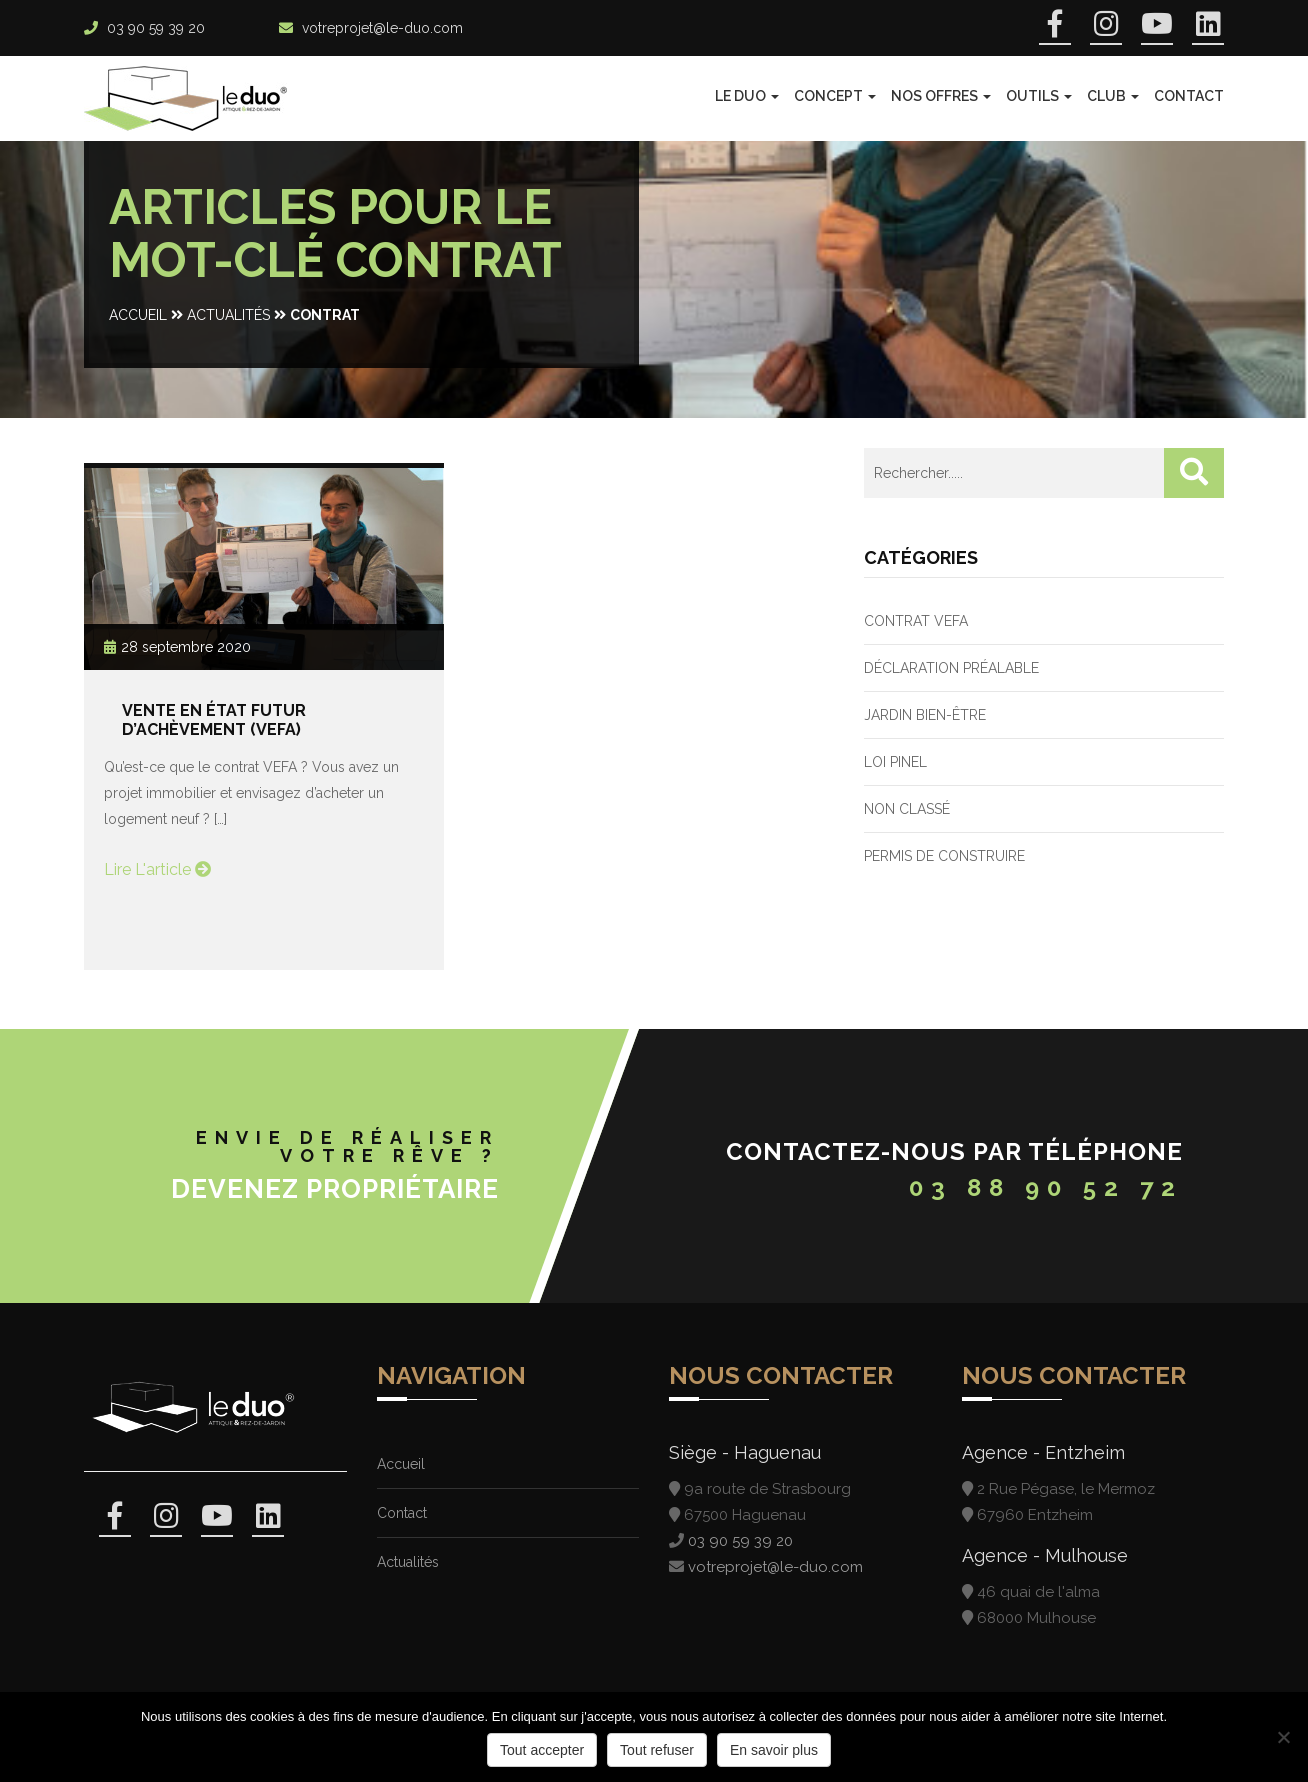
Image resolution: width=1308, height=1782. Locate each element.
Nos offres (941, 96)
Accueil (138, 315)
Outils (1039, 96)
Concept (835, 96)
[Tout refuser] (1283, 1737)
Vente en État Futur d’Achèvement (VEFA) (214, 720)
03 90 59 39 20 (156, 28)
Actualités (228, 315)
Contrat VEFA (916, 621)
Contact (1189, 96)
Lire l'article (157, 869)
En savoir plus (774, 1750)
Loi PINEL (895, 762)
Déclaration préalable (951, 668)
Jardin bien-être (925, 715)
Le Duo (747, 96)
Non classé (907, 809)
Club (1113, 96)
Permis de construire (944, 856)
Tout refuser (657, 1750)
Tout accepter (542, 1750)
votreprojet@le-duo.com (382, 28)
